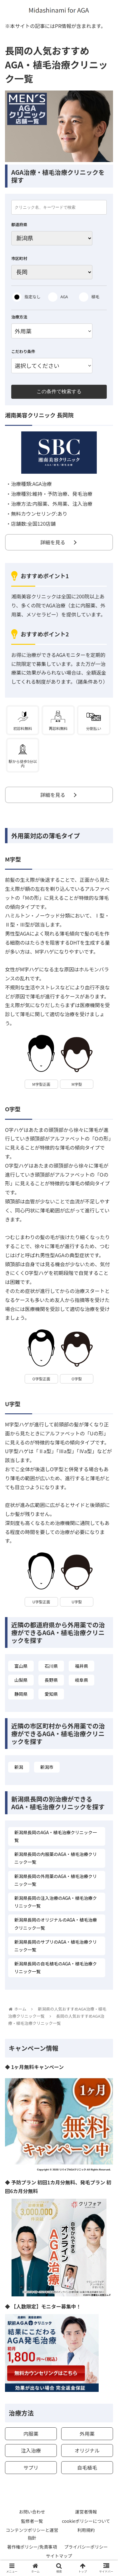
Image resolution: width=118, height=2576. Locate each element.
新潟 (18, 1767)
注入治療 (31, 2450)
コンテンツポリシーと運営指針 (32, 2534)
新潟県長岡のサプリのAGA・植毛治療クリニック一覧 (55, 1946)
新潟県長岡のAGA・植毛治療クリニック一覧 (55, 1836)
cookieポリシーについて (86, 2521)
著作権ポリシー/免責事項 (32, 2547)
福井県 (81, 1666)
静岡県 (20, 1694)
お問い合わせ (32, 2512)
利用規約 (86, 2530)
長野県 (51, 1680)
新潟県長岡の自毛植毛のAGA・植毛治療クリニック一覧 (55, 1967)
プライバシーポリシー (86, 2547)
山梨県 (20, 1680)
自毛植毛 (87, 2467)
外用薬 (87, 2433)
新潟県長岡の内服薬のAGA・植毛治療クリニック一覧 (55, 1858)
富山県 (20, 1666)
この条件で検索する (59, 391)
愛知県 (51, 1694)
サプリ (30, 2467)
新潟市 (46, 1767)
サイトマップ (59, 2556)
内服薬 (30, 2433)
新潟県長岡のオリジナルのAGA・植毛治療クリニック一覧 (55, 1924)
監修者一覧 (32, 2521)
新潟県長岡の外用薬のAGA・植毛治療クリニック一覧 (55, 1880)
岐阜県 (81, 1680)
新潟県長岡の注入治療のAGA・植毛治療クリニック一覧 (55, 1902)
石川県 (51, 1666)
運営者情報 (86, 2512)
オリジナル (87, 2450)
